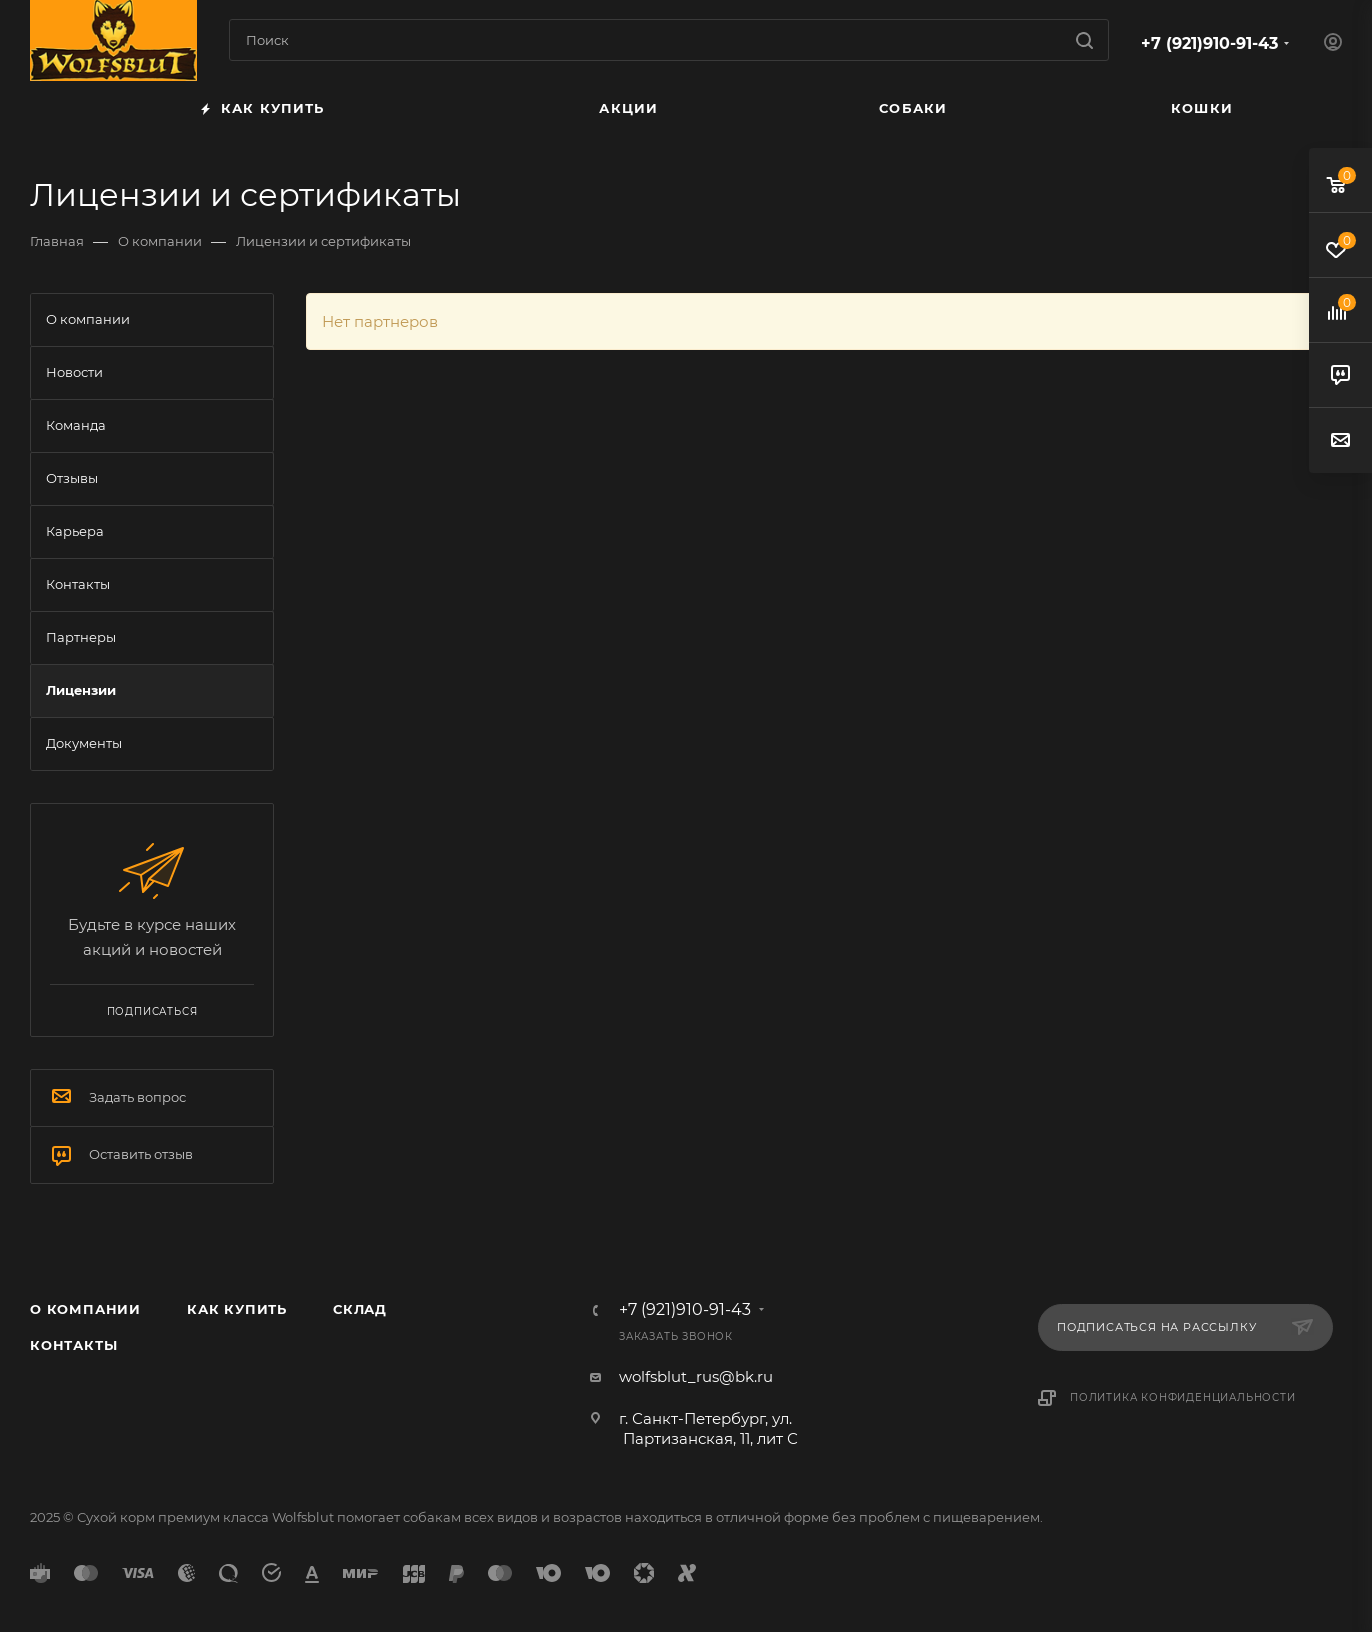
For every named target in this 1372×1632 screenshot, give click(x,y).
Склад (360, 1309)
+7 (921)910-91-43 (1209, 43)
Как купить (237, 1309)
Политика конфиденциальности (1183, 1397)
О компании (85, 1309)
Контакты (73, 1345)
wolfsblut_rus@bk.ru (696, 1376)
